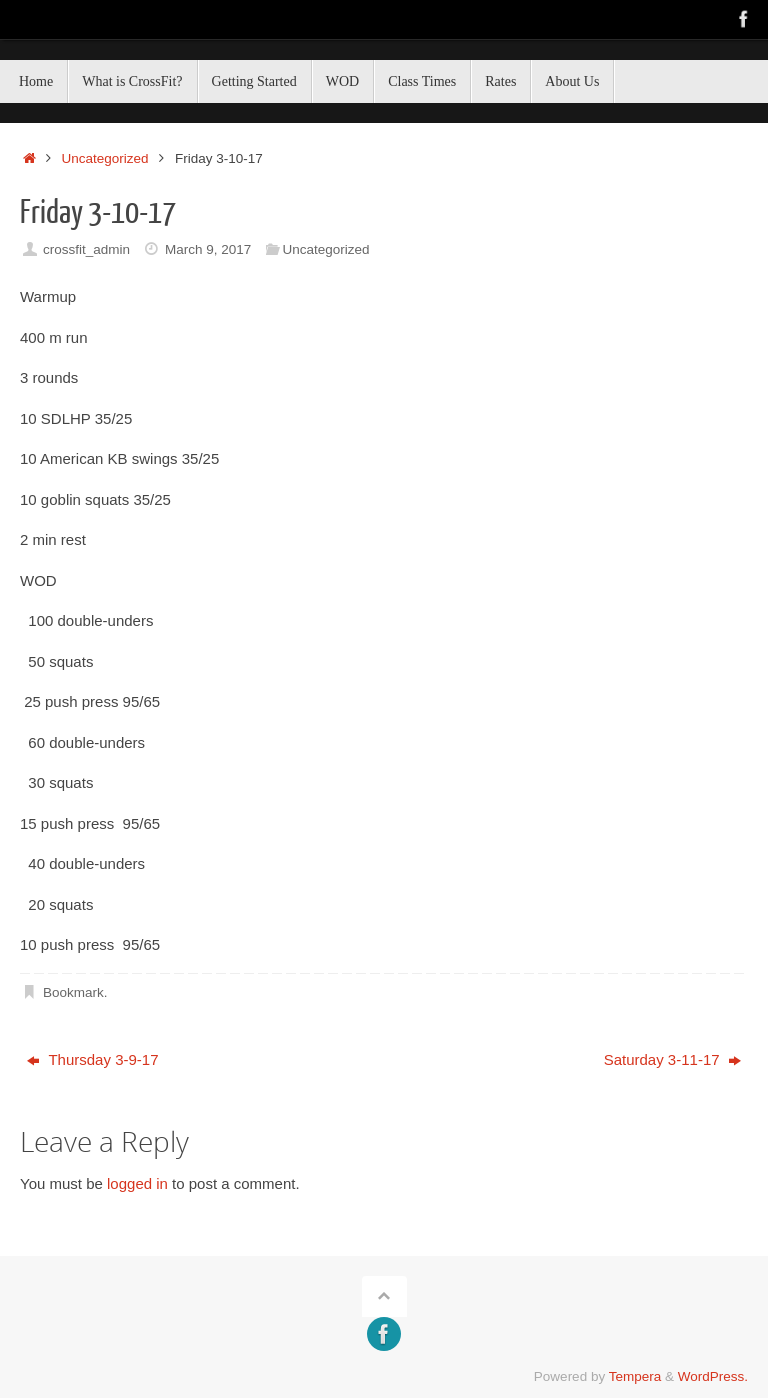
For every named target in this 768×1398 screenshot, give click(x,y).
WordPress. (713, 1376)
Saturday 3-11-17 (672, 1059)
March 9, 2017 (208, 249)
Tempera (635, 1376)
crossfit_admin (86, 249)
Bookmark (73, 992)
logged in (137, 1183)
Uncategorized (105, 158)
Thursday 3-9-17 (92, 1059)
